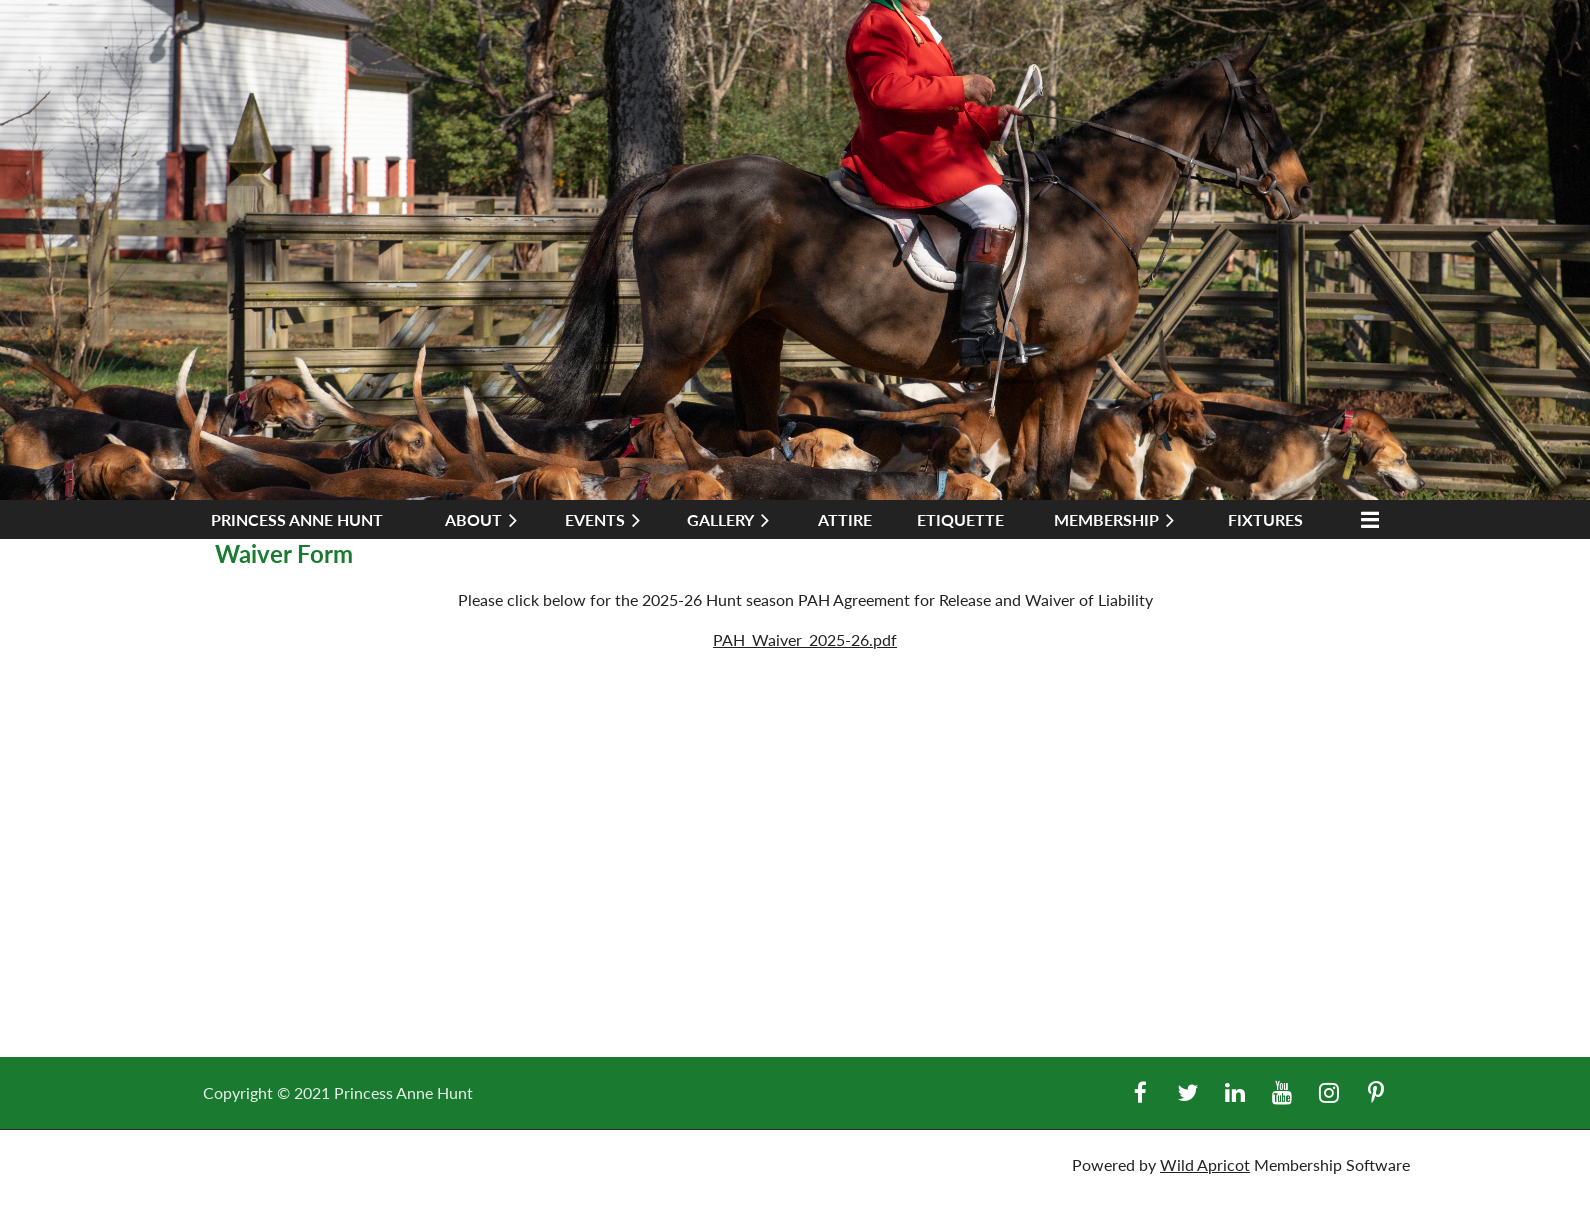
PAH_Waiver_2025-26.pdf (805, 639)
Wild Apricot (1205, 1164)
